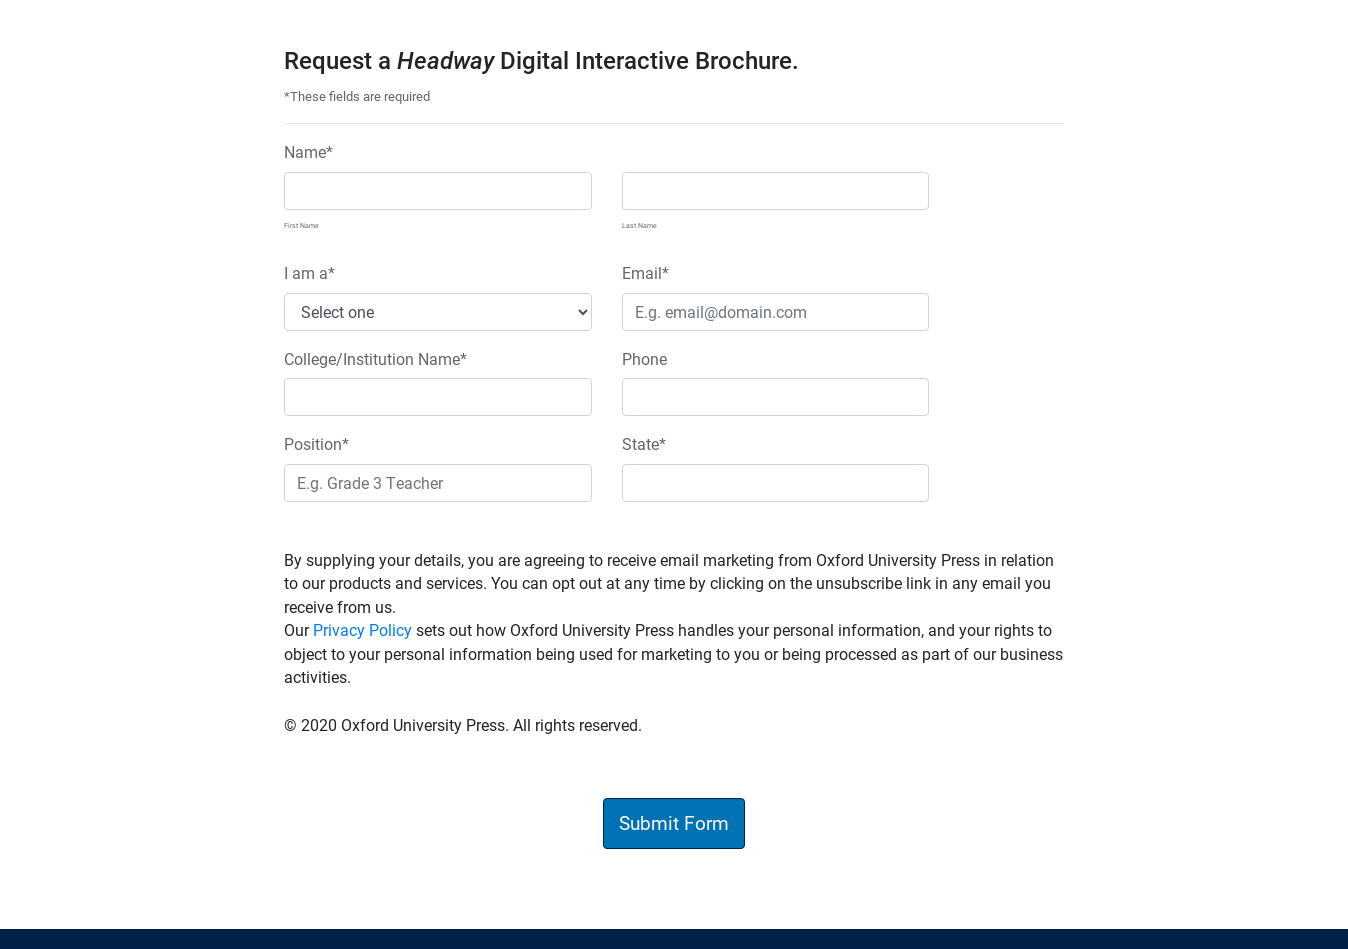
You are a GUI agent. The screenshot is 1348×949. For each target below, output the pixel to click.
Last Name (639, 225)
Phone (644, 358)
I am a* (309, 272)
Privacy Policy (362, 629)
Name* (308, 151)
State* (644, 443)
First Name (301, 225)
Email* (645, 272)
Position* (316, 443)
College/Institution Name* (375, 358)
